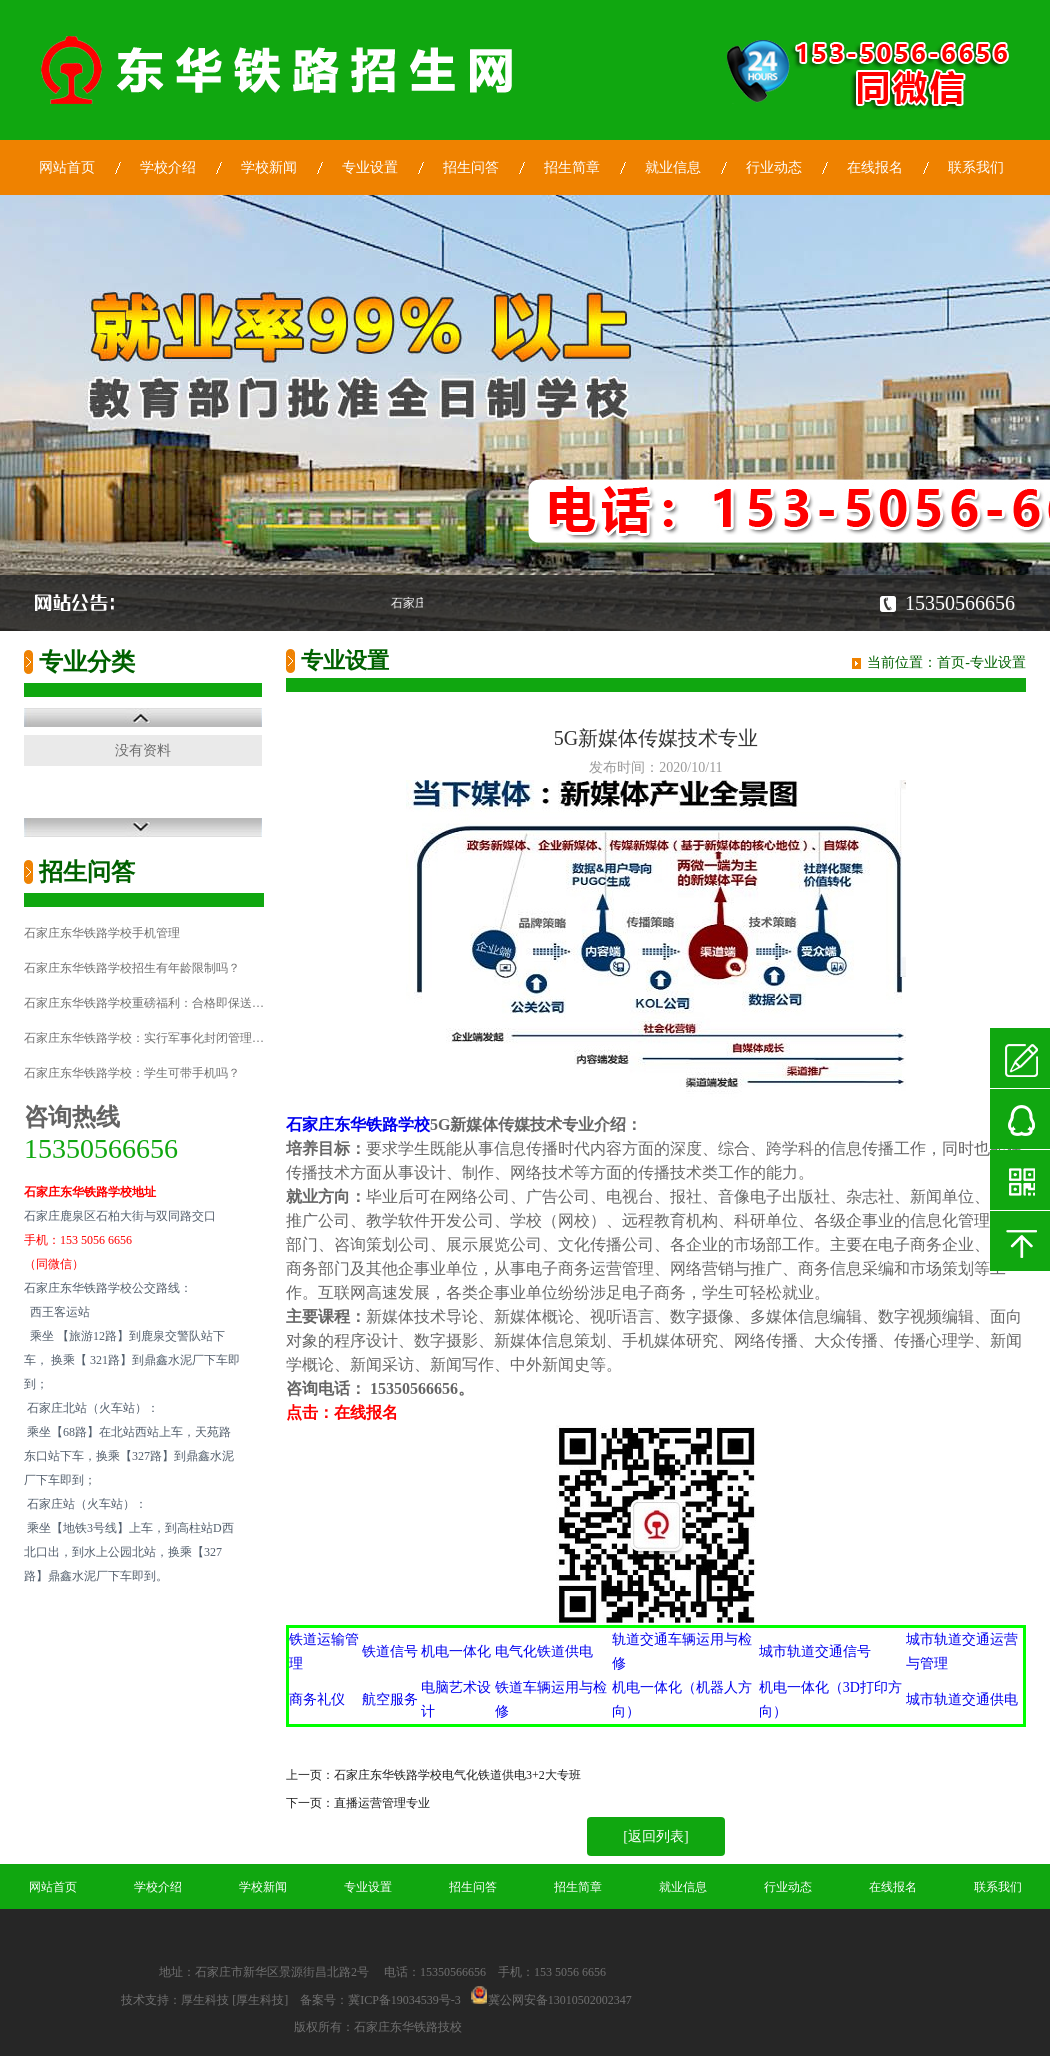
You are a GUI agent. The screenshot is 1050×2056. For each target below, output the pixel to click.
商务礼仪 (317, 1699)
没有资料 (143, 750)
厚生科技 (205, 2000)
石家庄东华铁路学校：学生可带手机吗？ (132, 1073)
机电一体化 (456, 1651)
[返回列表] (655, 1836)
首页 (951, 662)
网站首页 (67, 167)
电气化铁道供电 (544, 1651)
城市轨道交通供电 (962, 1699)
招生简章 (572, 167)
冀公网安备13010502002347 (560, 2000)
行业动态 (774, 167)
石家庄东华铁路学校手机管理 (102, 933)
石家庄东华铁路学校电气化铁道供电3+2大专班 (457, 1775)
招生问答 (471, 167)
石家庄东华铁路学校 (358, 1124)
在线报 (358, 1412)
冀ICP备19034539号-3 (404, 2000)
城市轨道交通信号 (815, 1651)
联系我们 (976, 167)
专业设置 (370, 167)
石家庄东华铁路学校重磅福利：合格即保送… (144, 1003)
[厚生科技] (260, 2000)
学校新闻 (269, 167)
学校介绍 (168, 167)
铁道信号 (390, 1651)
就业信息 (673, 167)
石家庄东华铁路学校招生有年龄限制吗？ (132, 968)
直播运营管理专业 (382, 1803)
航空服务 (390, 1699)
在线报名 (875, 167)
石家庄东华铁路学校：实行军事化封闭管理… (144, 1038)
